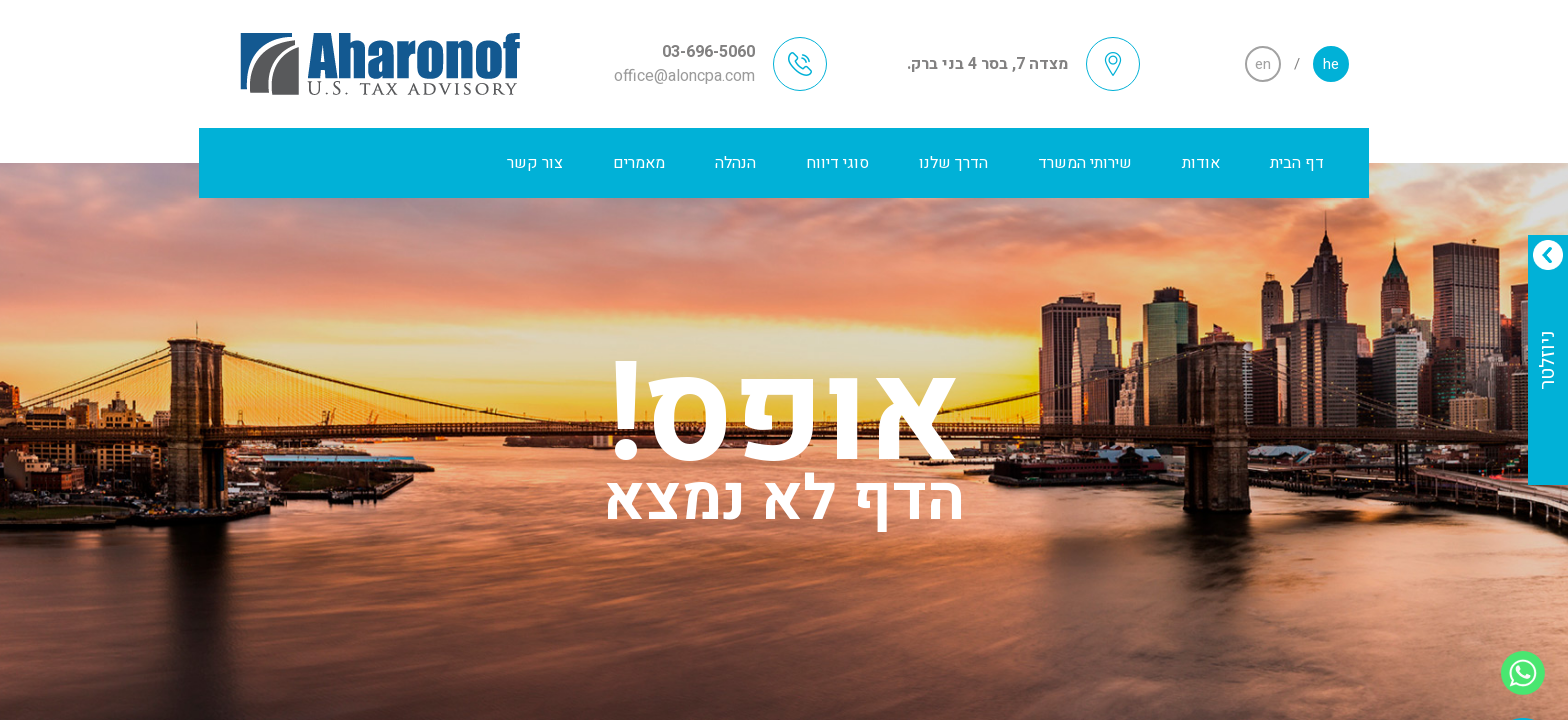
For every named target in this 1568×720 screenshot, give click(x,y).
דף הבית (1297, 163)
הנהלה (735, 163)
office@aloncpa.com (684, 76)
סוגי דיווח (837, 163)
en (1263, 64)
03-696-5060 (708, 52)
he (1331, 64)
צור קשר (535, 163)
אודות (1201, 163)
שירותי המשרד (1085, 163)
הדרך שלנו (953, 163)
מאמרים (639, 163)
